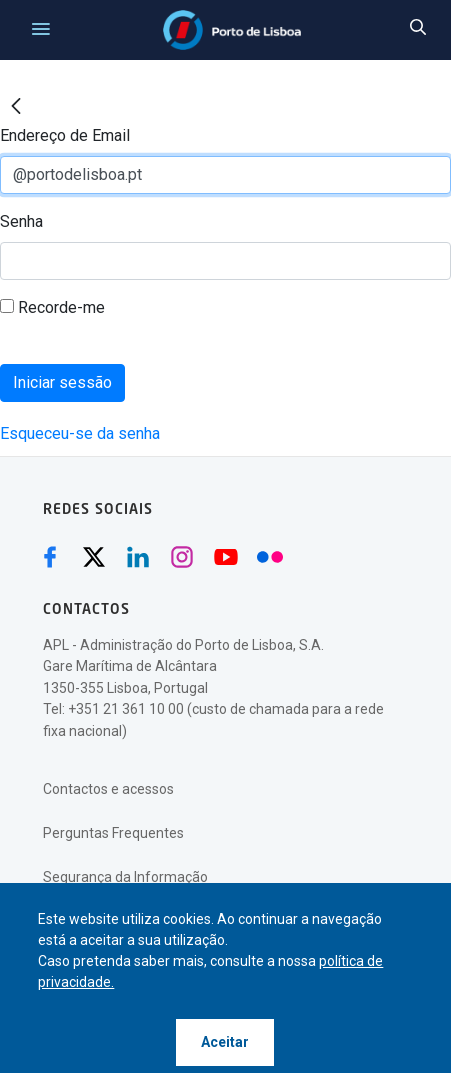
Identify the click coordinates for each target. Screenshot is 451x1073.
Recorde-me (52, 307)
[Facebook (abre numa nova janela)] (50, 557)
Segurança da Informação (125, 877)
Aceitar (225, 1042)
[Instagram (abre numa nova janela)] (182, 557)
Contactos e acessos (108, 789)
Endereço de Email (65, 135)
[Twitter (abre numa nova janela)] (94, 557)
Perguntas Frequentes (113, 833)
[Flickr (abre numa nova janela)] (270, 557)
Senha (21, 221)
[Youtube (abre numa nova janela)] (226, 557)
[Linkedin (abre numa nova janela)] (138, 557)
